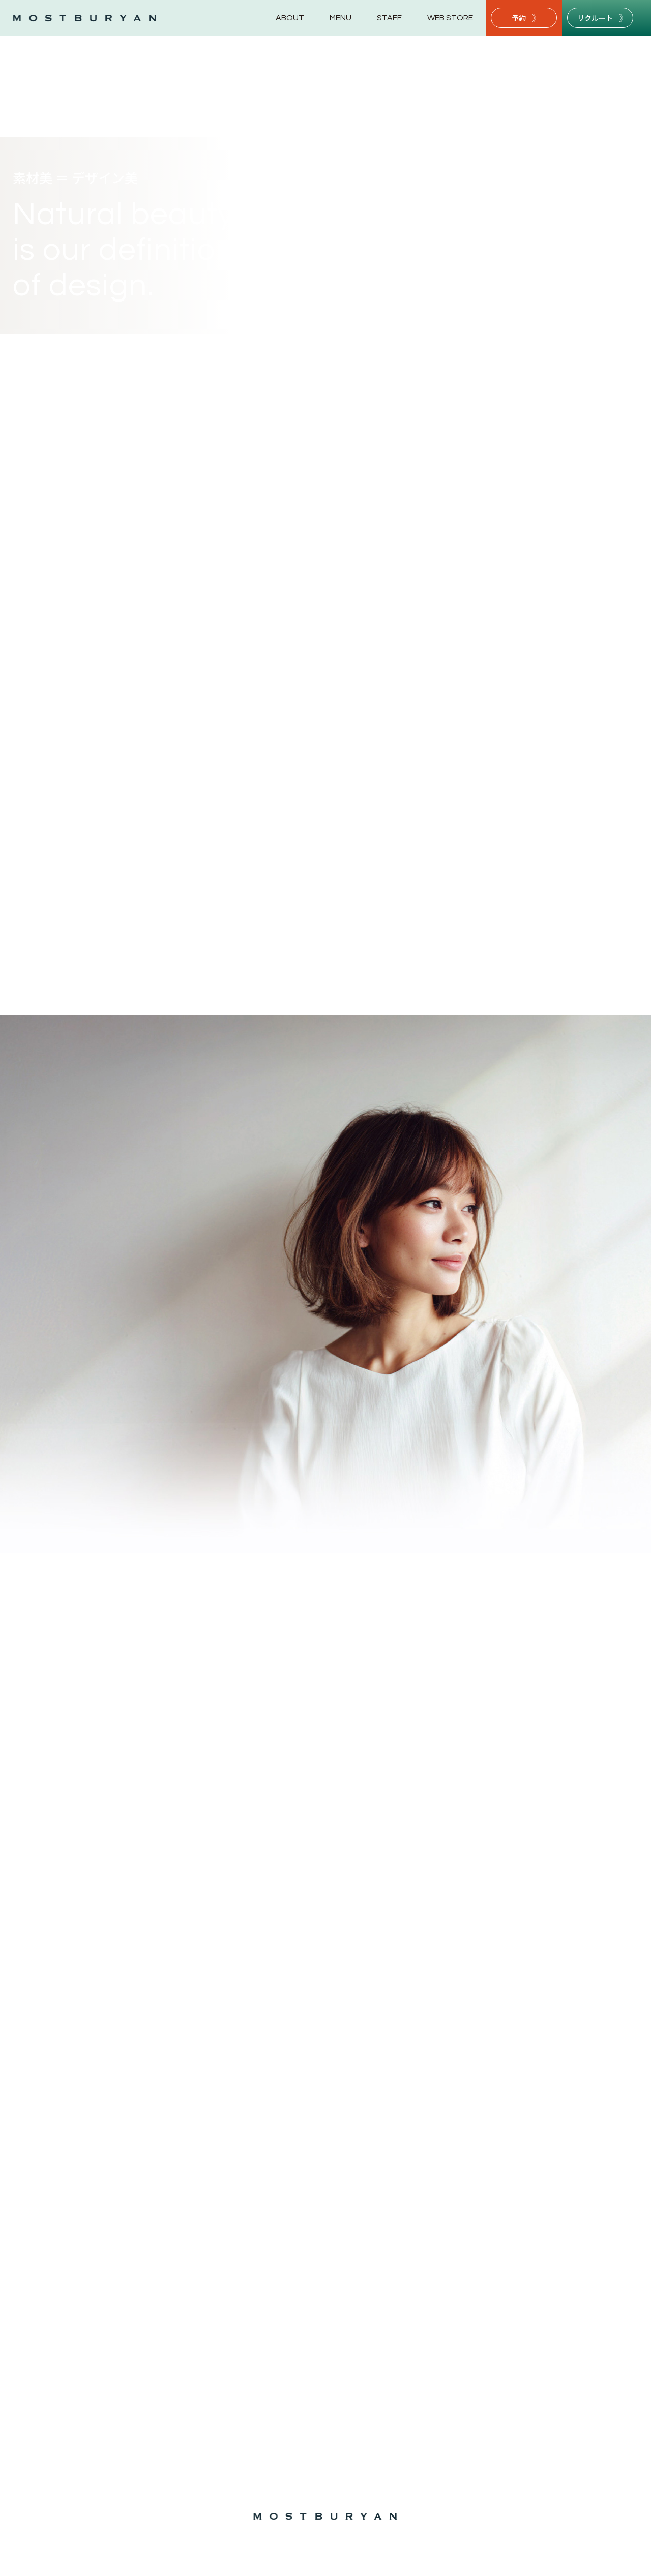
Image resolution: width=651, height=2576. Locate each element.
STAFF (389, 18)
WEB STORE (450, 18)
